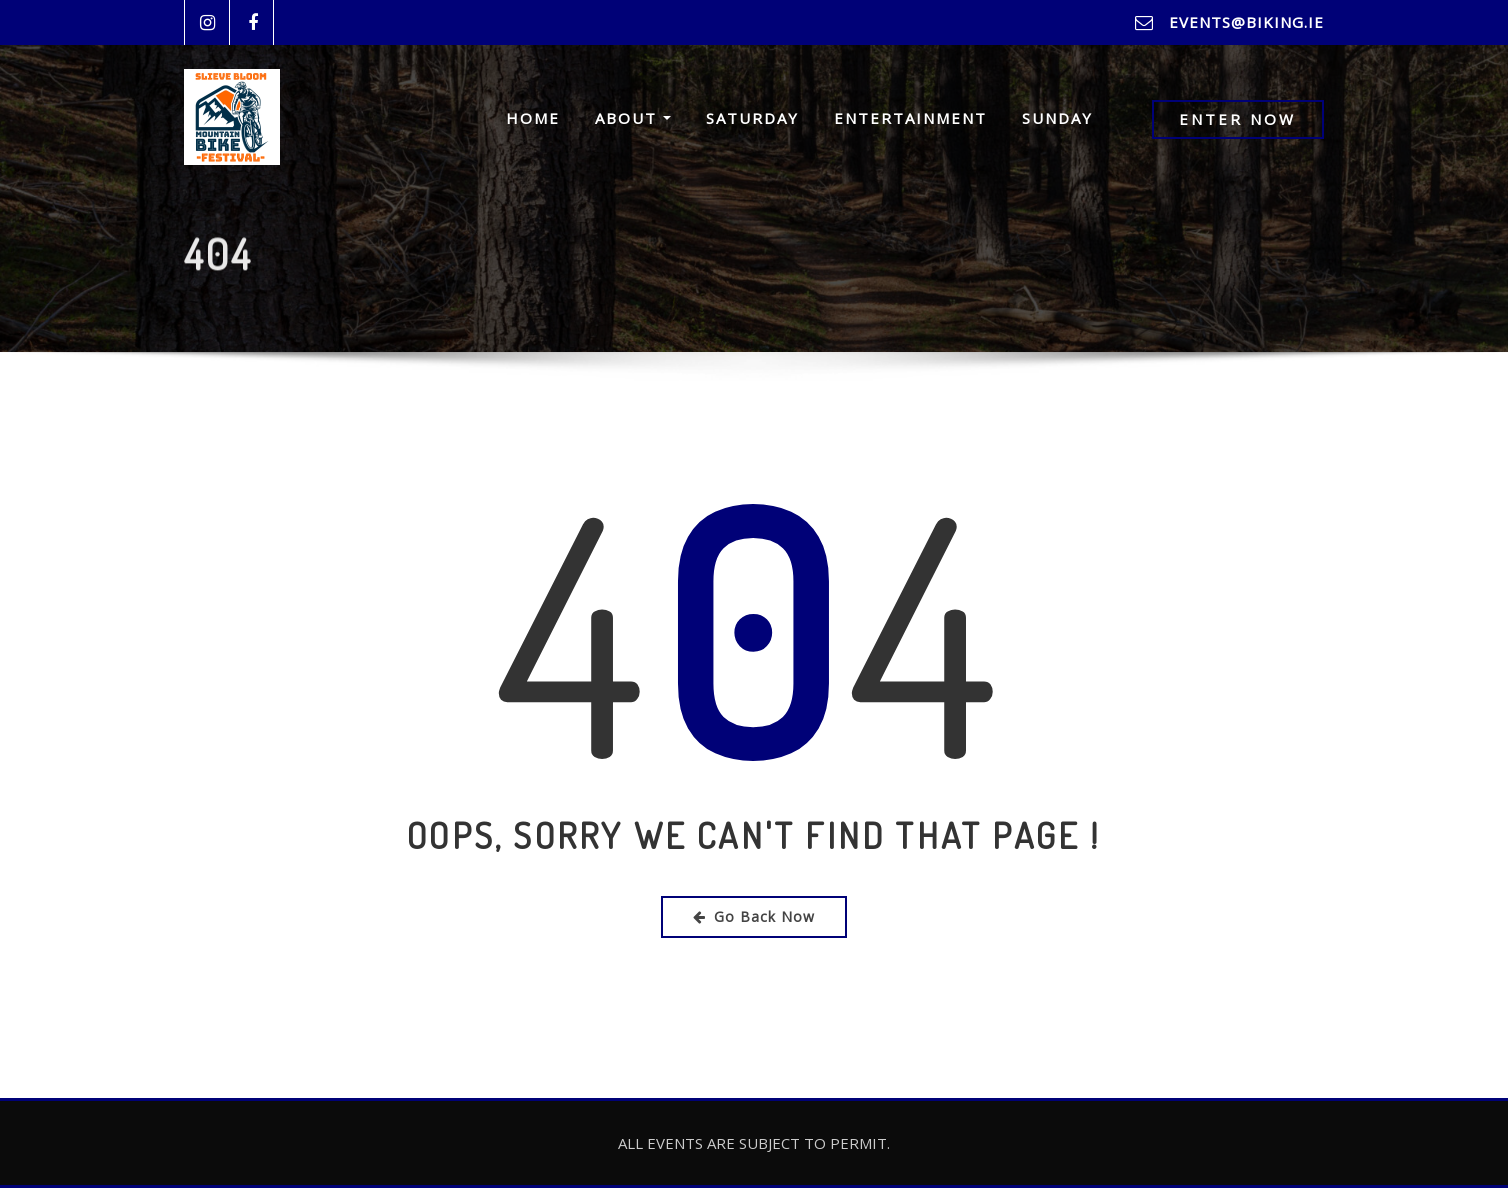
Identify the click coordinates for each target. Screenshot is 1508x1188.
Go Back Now (754, 916)
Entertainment (910, 119)
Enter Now (1237, 120)
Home (533, 119)
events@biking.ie (1246, 22)
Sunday (1057, 119)
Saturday (752, 119)
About (633, 119)
